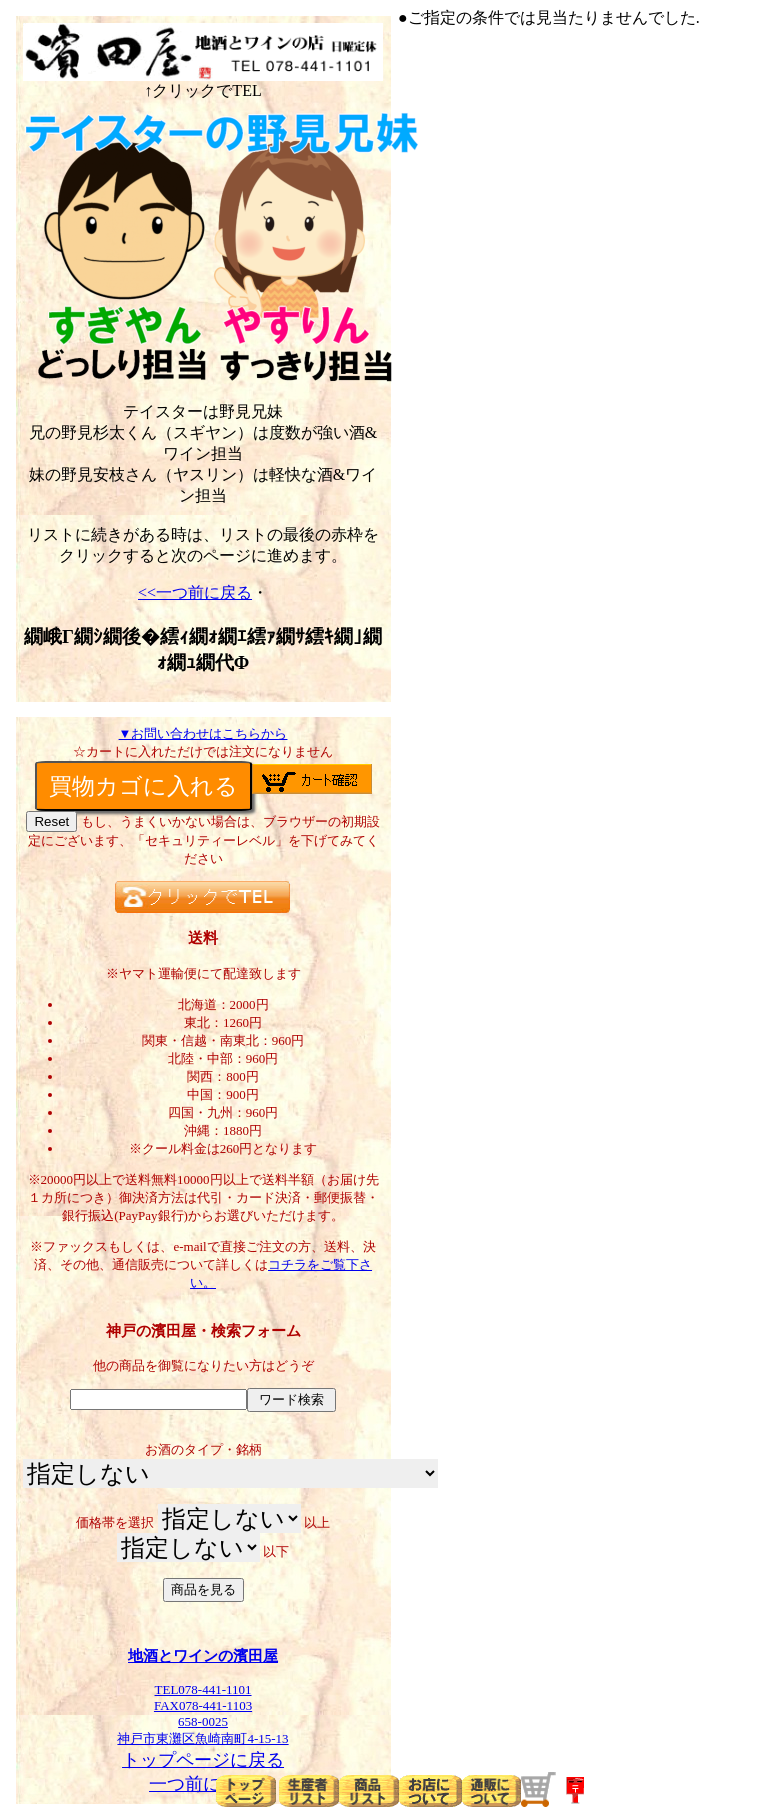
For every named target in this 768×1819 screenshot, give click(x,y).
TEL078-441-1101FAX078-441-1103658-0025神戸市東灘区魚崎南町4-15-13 (203, 1707)
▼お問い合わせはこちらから (203, 733)
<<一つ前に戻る (195, 592)
